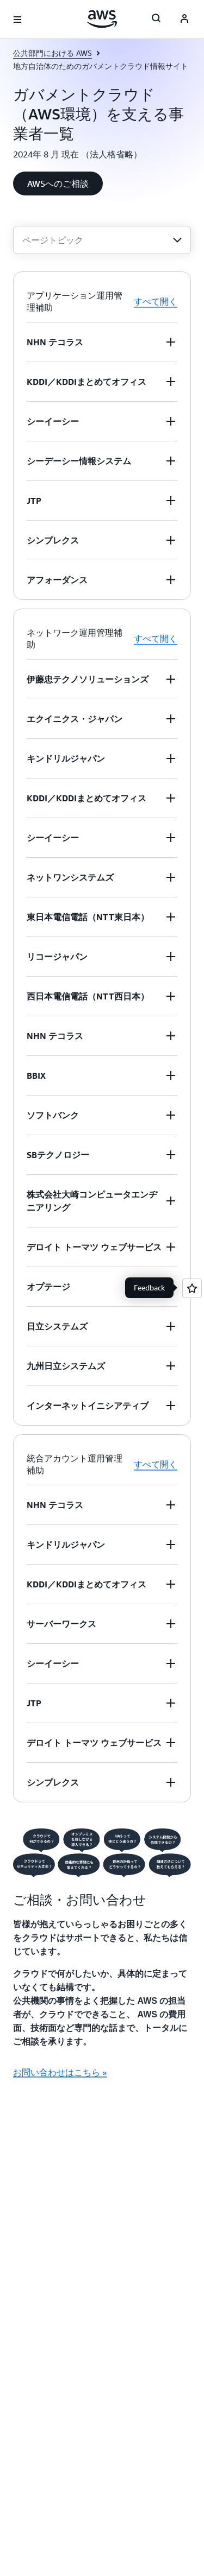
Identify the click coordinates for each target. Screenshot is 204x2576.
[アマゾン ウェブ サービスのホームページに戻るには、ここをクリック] (102, 19)
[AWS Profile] (184, 19)
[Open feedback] (192, 1288)
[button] (58, 183)
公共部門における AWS (52, 53)
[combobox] (102, 240)
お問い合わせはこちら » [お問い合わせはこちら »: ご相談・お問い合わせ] (60, 2072)
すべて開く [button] (155, 301)
